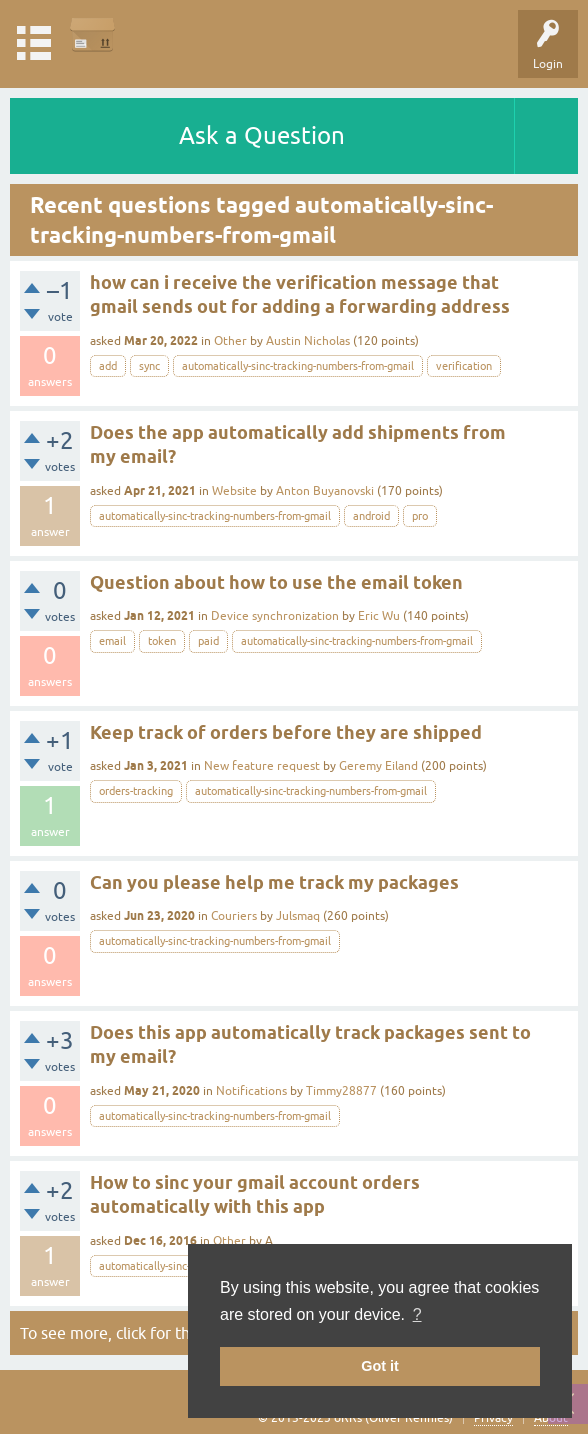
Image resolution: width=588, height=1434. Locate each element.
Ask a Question (262, 135)
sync (149, 366)
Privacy (493, 1418)
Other (230, 341)
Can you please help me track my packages (274, 882)
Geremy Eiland (378, 766)
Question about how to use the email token (276, 582)
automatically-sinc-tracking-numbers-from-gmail (298, 366)
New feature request (262, 766)
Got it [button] (380, 1366)
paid (208, 641)
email (112, 641)
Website (234, 491)
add (108, 366)
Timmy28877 (341, 1091)
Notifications (251, 1091)
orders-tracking (136, 791)
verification (464, 366)
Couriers (234, 916)
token (162, 641)
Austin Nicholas (308, 341)
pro (420, 516)
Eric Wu (379, 616)
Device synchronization (275, 616)
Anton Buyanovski (325, 491)
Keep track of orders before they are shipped (286, 732)
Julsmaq (298, 916)
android (371, 516)
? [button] (417, 1314)
